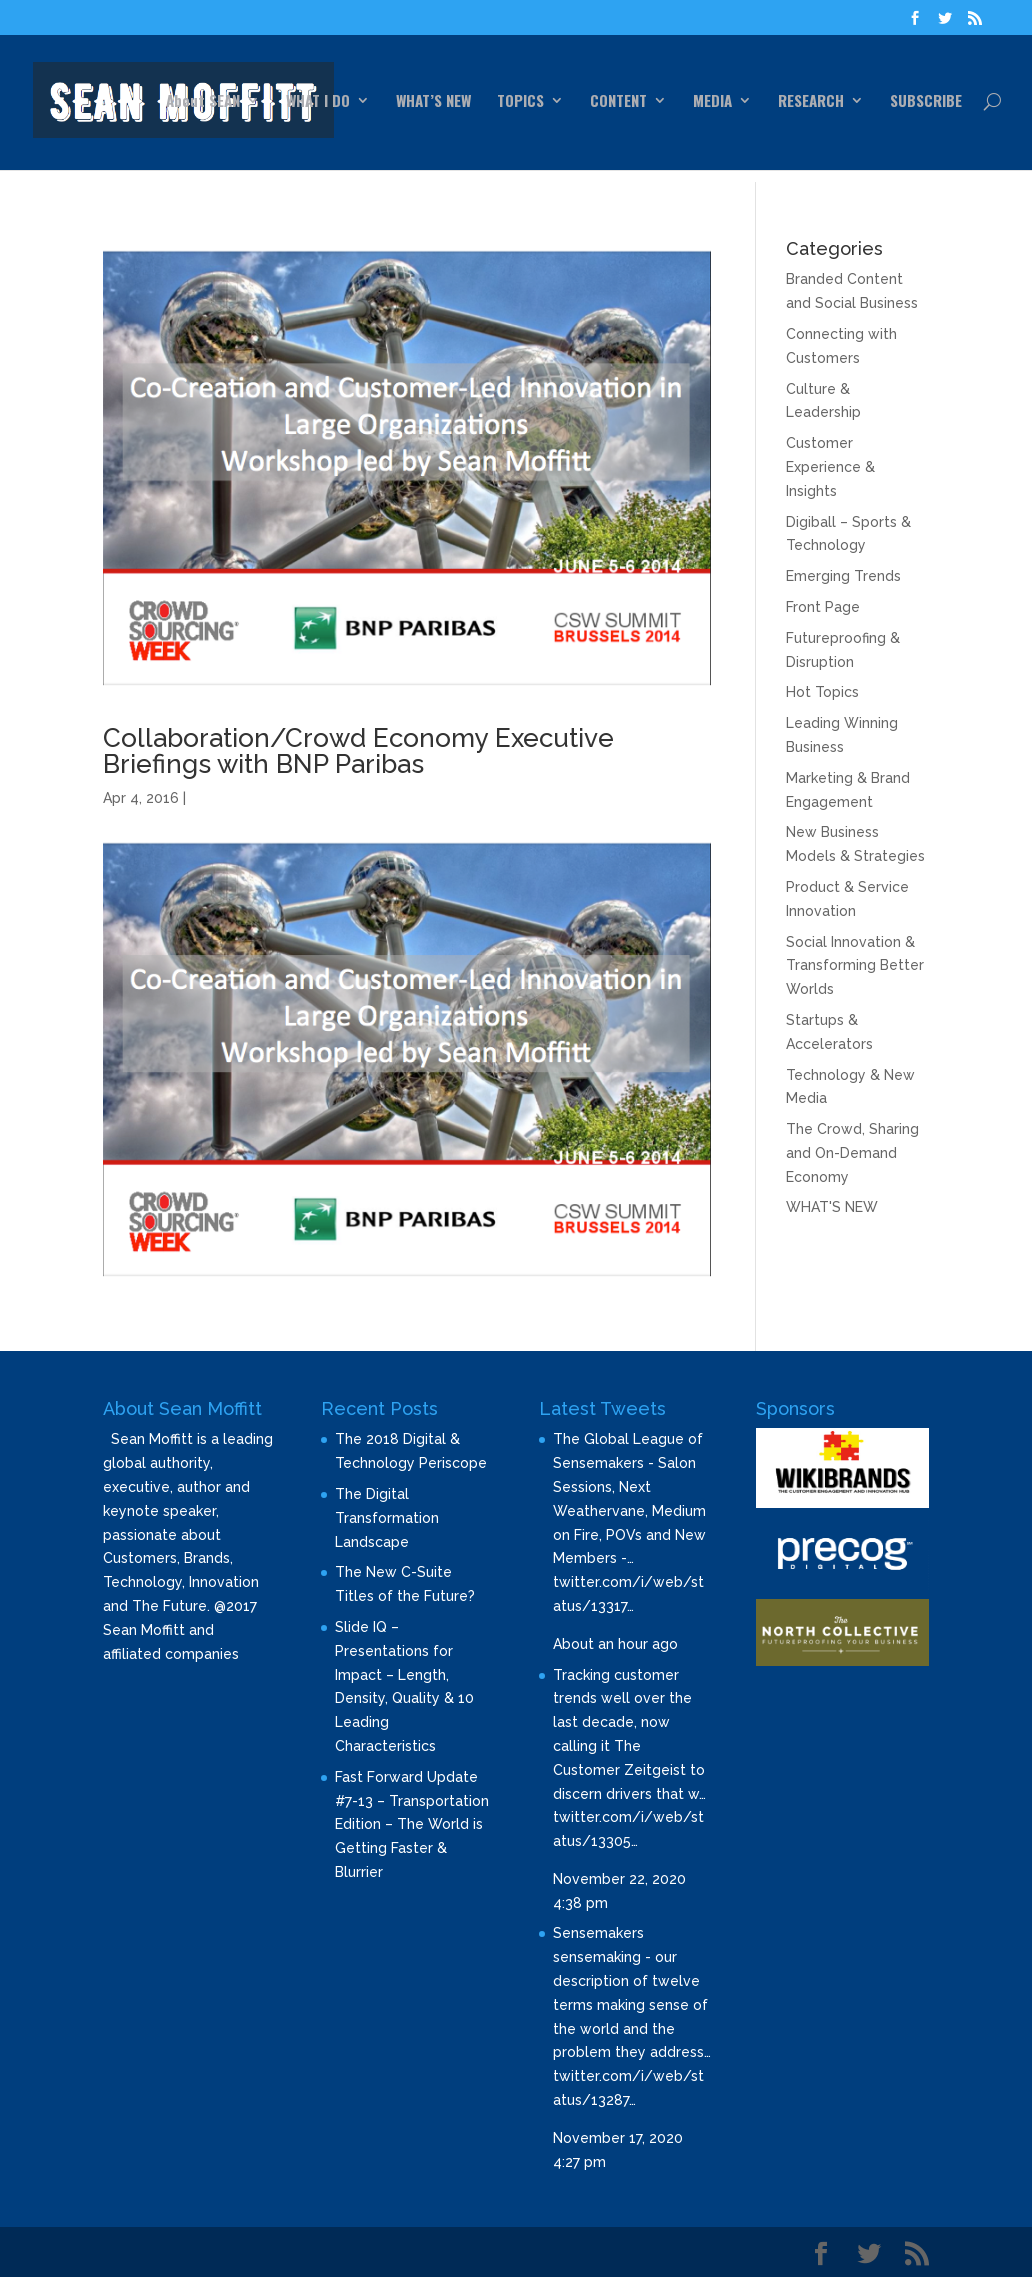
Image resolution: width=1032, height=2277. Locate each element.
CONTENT (618, 102)
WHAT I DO (318, 102)
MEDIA (712, 102)
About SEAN (203, 102)
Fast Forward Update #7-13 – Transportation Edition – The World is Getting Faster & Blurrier (412, 1824)
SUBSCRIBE (926, 102)
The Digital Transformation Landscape (387, 1518)
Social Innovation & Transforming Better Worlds (855, 966)
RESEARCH (811, 102)
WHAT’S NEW (433, 102)
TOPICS (520, 102)
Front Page (823, 607)
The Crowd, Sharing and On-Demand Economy (852, 1153)
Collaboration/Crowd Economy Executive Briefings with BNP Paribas (358, 751)
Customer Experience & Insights (830, 467)
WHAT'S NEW (832, 1207)
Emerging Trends (843, 576)
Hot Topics (822, 692)
